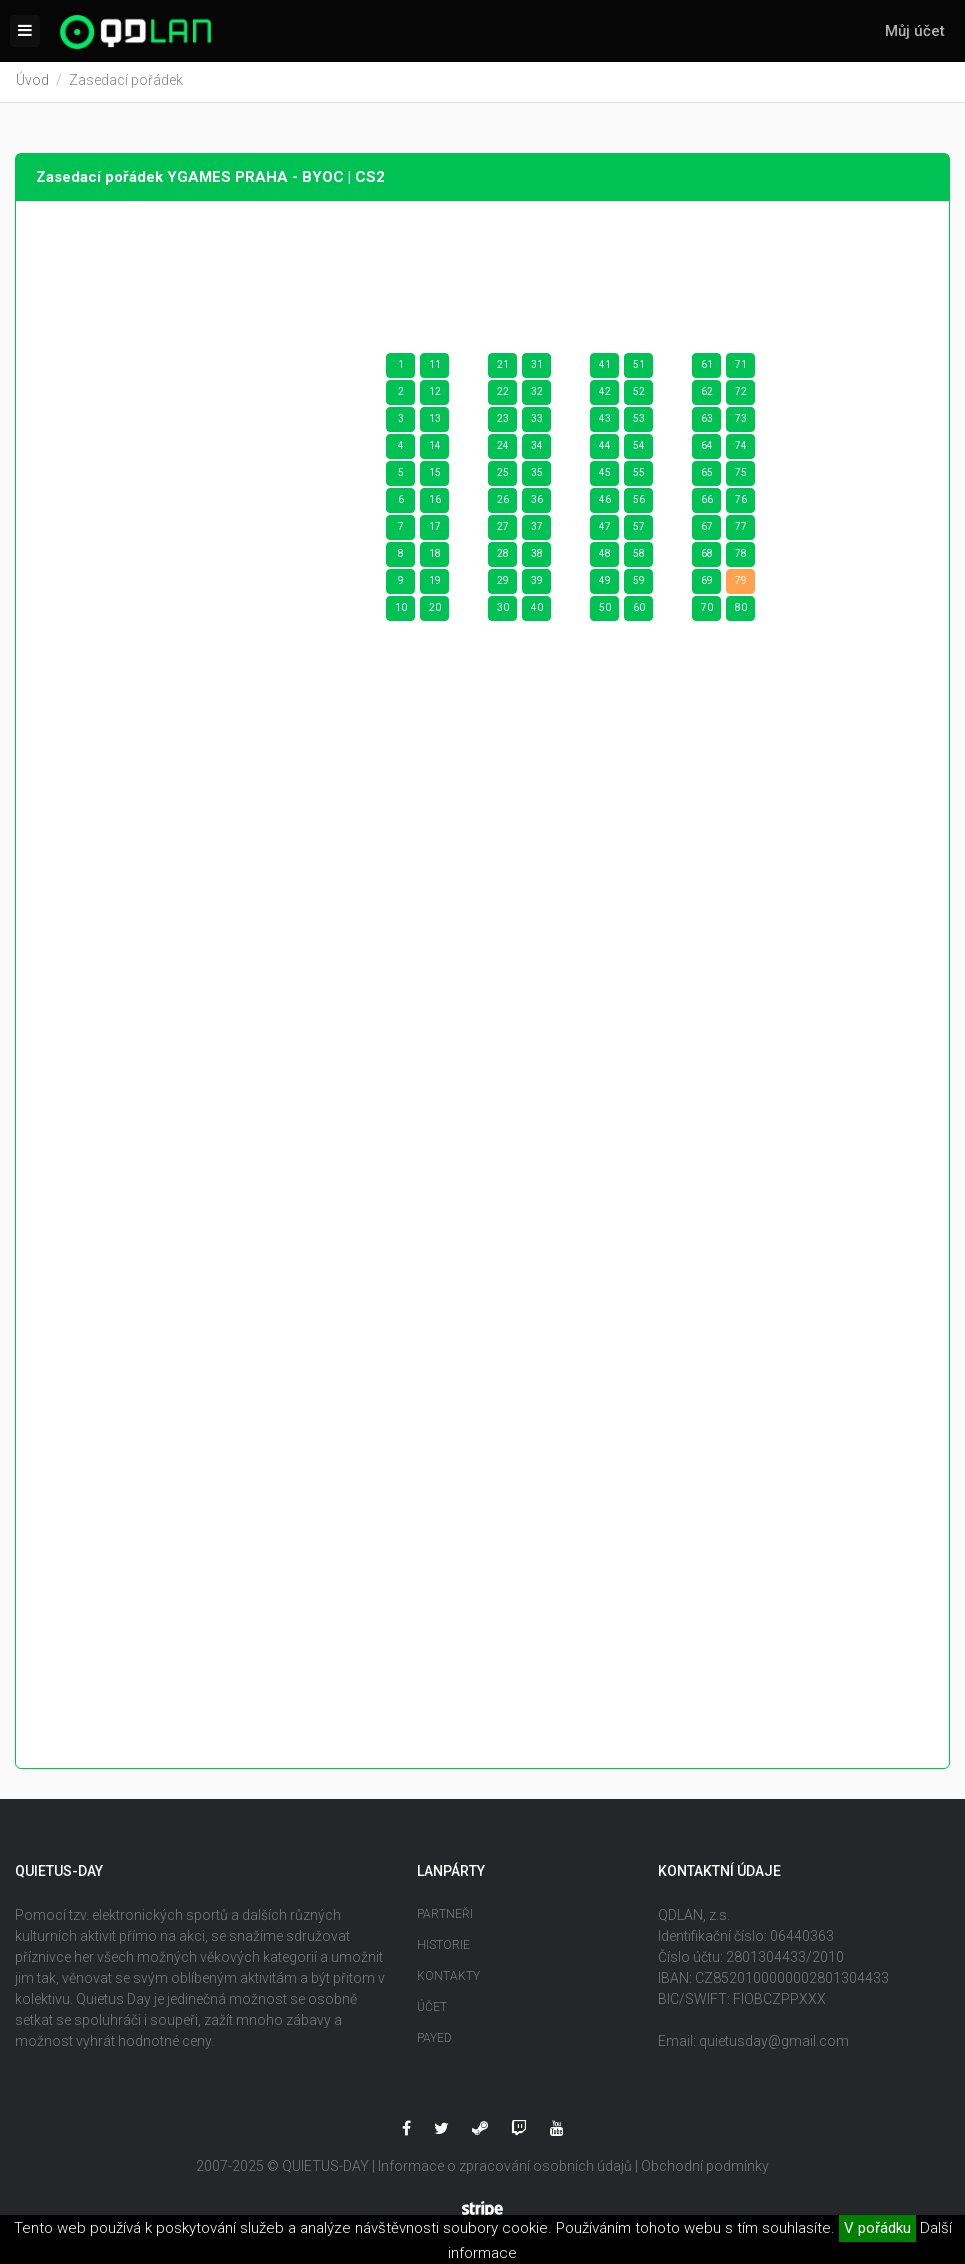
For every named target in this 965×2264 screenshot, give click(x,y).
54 (639, 448)
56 (639, 502)
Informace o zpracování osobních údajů (505, 2168)
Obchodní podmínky (705, 2168)
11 (435, 367)
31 (537, 367)
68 (707, 556)
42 (605, 394)
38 (537, 556)
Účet (432, 2009)
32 (537, 394)
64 (707, 448)
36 (537, 502)
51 (639, 367)
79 (741, 583)
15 (435, 475)
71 (741, 367)
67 (707, 529)
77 (741, 529)
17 (435, 529)
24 (503, 448)
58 (639, 556)
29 (503, 583)
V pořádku (877, 2228)
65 (707, 475)
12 (435, 394)
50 (605, 610)
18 (435, 556)
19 (435, 583)
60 (639, 610)
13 (435, 421)
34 (537, 448)
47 (605, 529)
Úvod (32, 83)
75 (741, 475)
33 (537, 421)
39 (537, 583)
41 (605, 367)
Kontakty (448, 1978)
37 (537, 529)
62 (707, 394)
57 (639, 529)
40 (537, 610)
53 (639, 421)
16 (435, 502)
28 (503, 556)
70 (707, 610)
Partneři (445, 1916)
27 (503, 529)
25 (503, 475)
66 (707, 502)
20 (435, 610)
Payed (434, 2040)
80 (741, 610)
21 (503, 367)
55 (639, 475)
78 (741, 556)
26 (503, 502)
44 (605, 448)
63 (707, 421)
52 (639, 394)
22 (503, 394)
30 (503, 610)
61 (707, 367)
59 (639, 583)
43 (605, 421)
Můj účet (915, 31)
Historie (443, 1947)
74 (741, 448)
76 (741, 502)
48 (605, 556)
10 (401, 610)
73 (741, 421)
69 (707, 583)
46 (605, 502)
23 (503, 421)
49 (605, 583)
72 (741, 394)
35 (537, 475)
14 (435, 448)
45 (605, 475)
